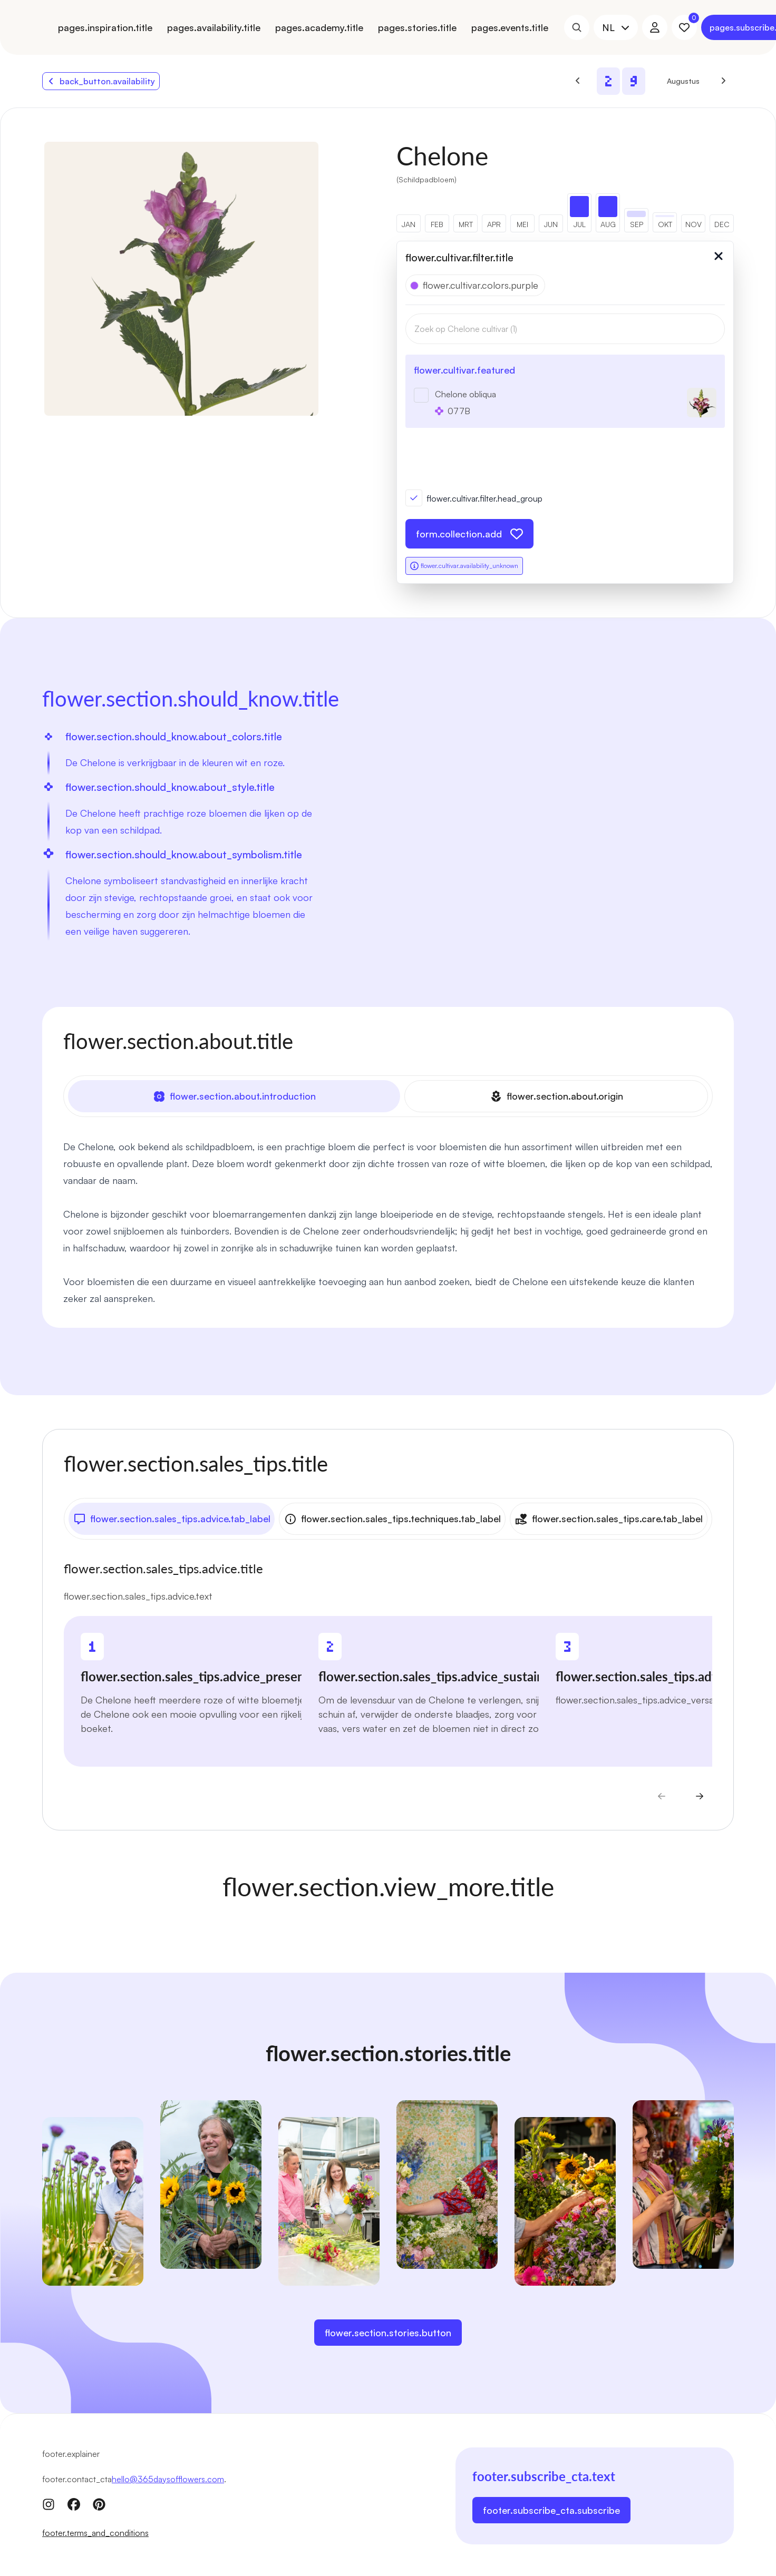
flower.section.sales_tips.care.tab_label (609, 1517)
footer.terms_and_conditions (95, 2530)
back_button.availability (101, 81)
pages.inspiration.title (105, 27)
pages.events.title (509, 27)
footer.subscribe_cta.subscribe (551, 2508)
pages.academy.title (319, 27)
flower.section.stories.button (388, 2330)
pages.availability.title (213, 27)
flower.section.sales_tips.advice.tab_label (171, 1517)
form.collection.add (469, 533)
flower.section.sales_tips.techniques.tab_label (392, 1517)
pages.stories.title (417, 27)
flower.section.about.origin (556, 1096)
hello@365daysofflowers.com (168, 2477)
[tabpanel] (388, 1221)
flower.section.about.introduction (234, 1096)
